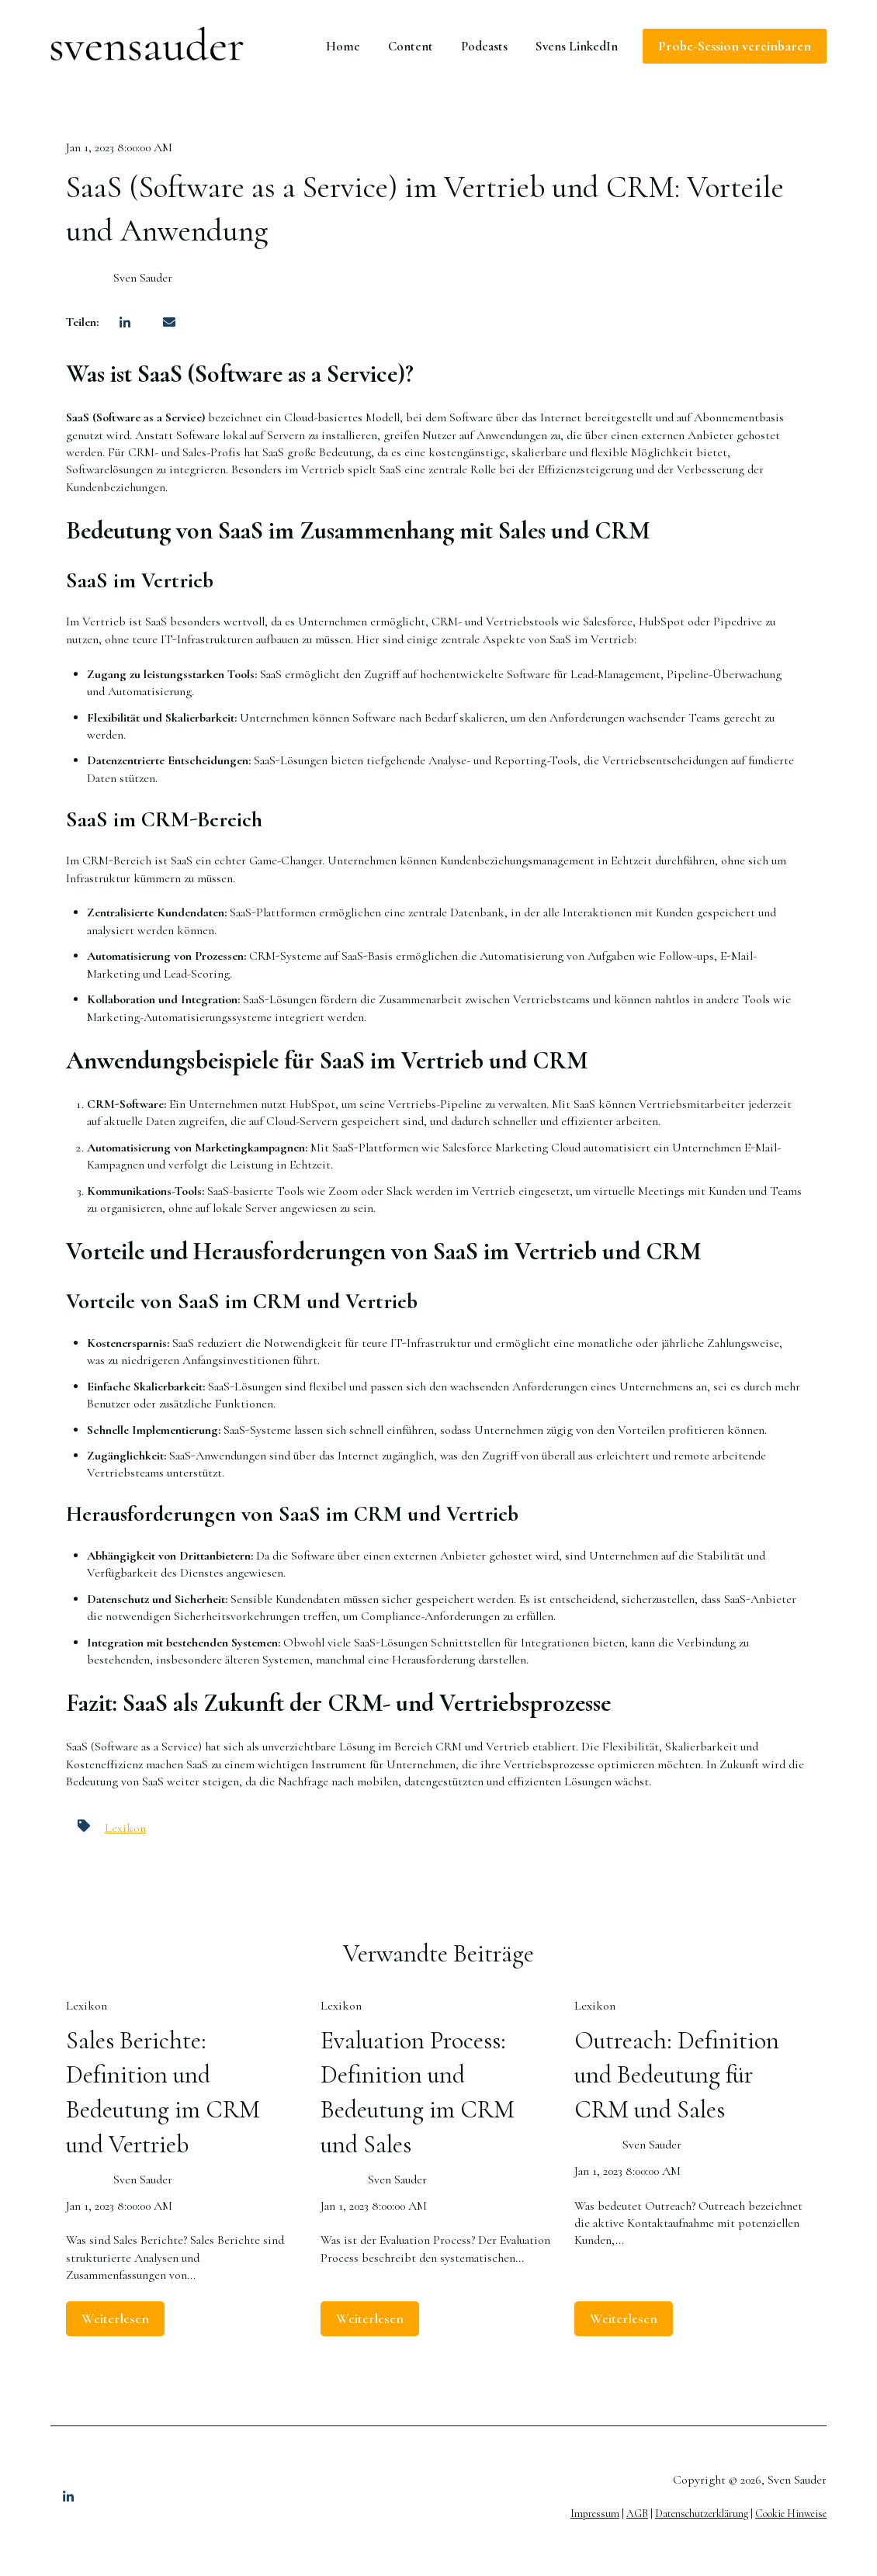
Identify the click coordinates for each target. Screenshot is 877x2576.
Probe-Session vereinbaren (734, 45)
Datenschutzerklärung (701, 2513)
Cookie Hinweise (791, 2513)
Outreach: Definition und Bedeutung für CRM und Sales (676, 2075)
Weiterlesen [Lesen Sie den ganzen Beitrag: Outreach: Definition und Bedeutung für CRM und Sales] (623, 2318)
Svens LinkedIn (577, 46)
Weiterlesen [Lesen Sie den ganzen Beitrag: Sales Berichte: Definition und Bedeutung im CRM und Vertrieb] (115, 2318)
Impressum (594, 2513)
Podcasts (484, 46)
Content (410, 46)
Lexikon (125, 1828)
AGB (637, 2513)
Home (343, 46)
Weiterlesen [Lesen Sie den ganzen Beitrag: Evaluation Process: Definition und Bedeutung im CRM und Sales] (370, 2318)
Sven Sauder (142, 278)
